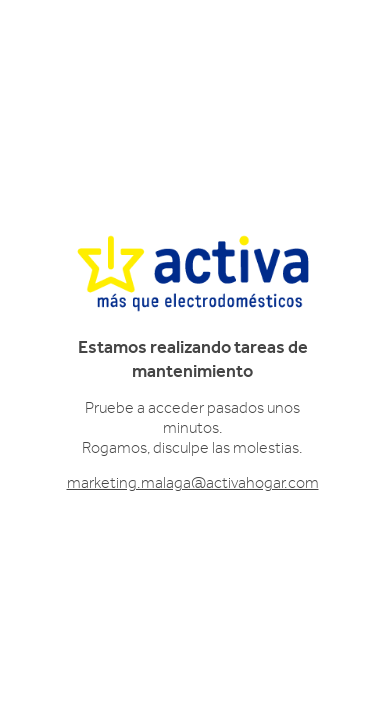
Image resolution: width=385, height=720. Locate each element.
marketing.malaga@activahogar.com (193, 483)
